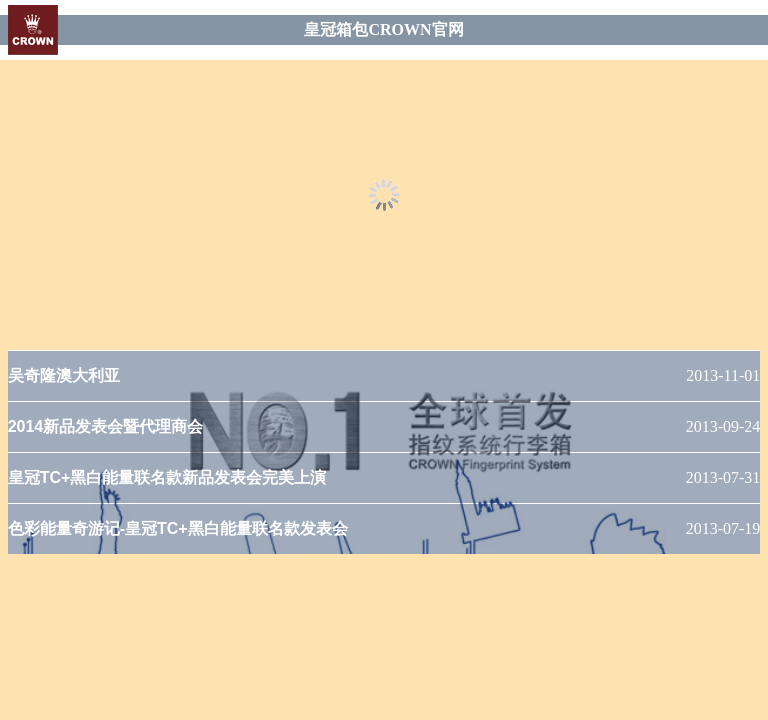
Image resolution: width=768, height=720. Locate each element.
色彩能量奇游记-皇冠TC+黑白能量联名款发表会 (178, 528)
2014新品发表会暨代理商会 (106, 426)
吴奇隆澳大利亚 (64, 375)
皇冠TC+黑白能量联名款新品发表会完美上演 (167, 477)
